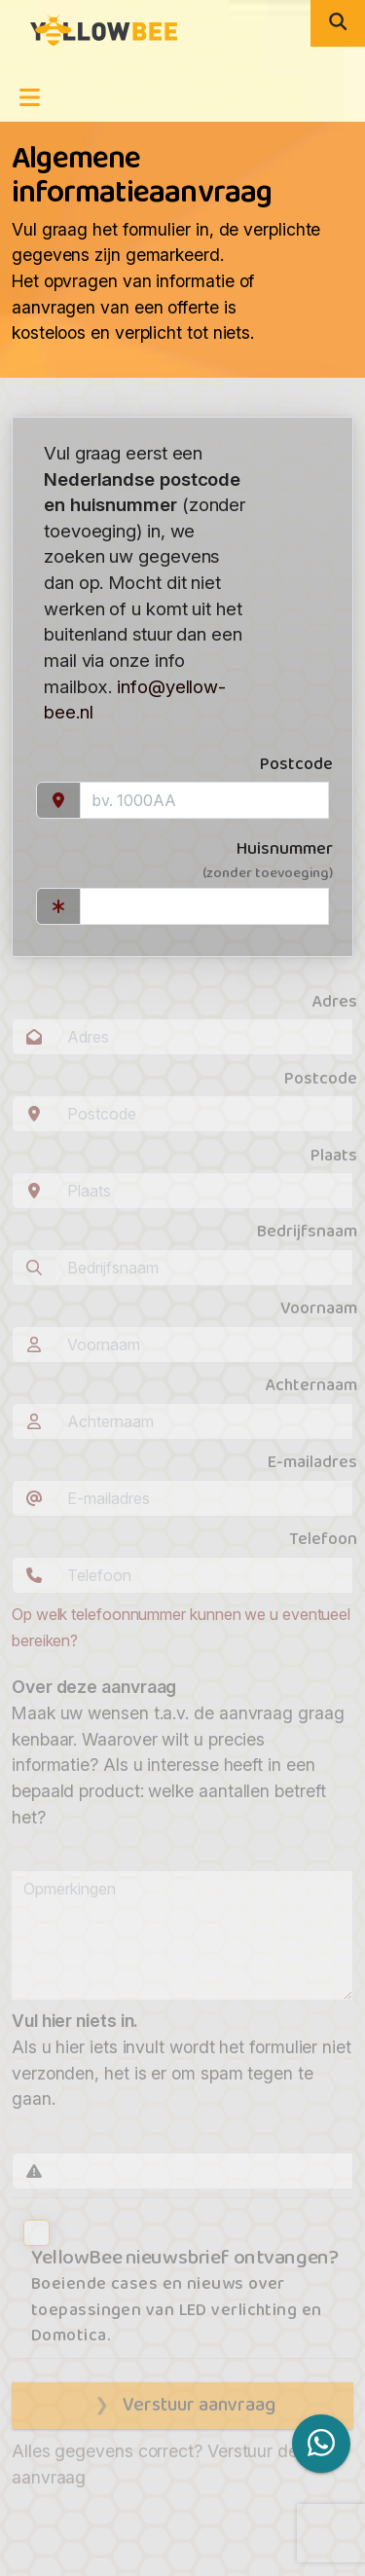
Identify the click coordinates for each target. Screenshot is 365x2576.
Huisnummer (182, 860)
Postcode (296, 765)
